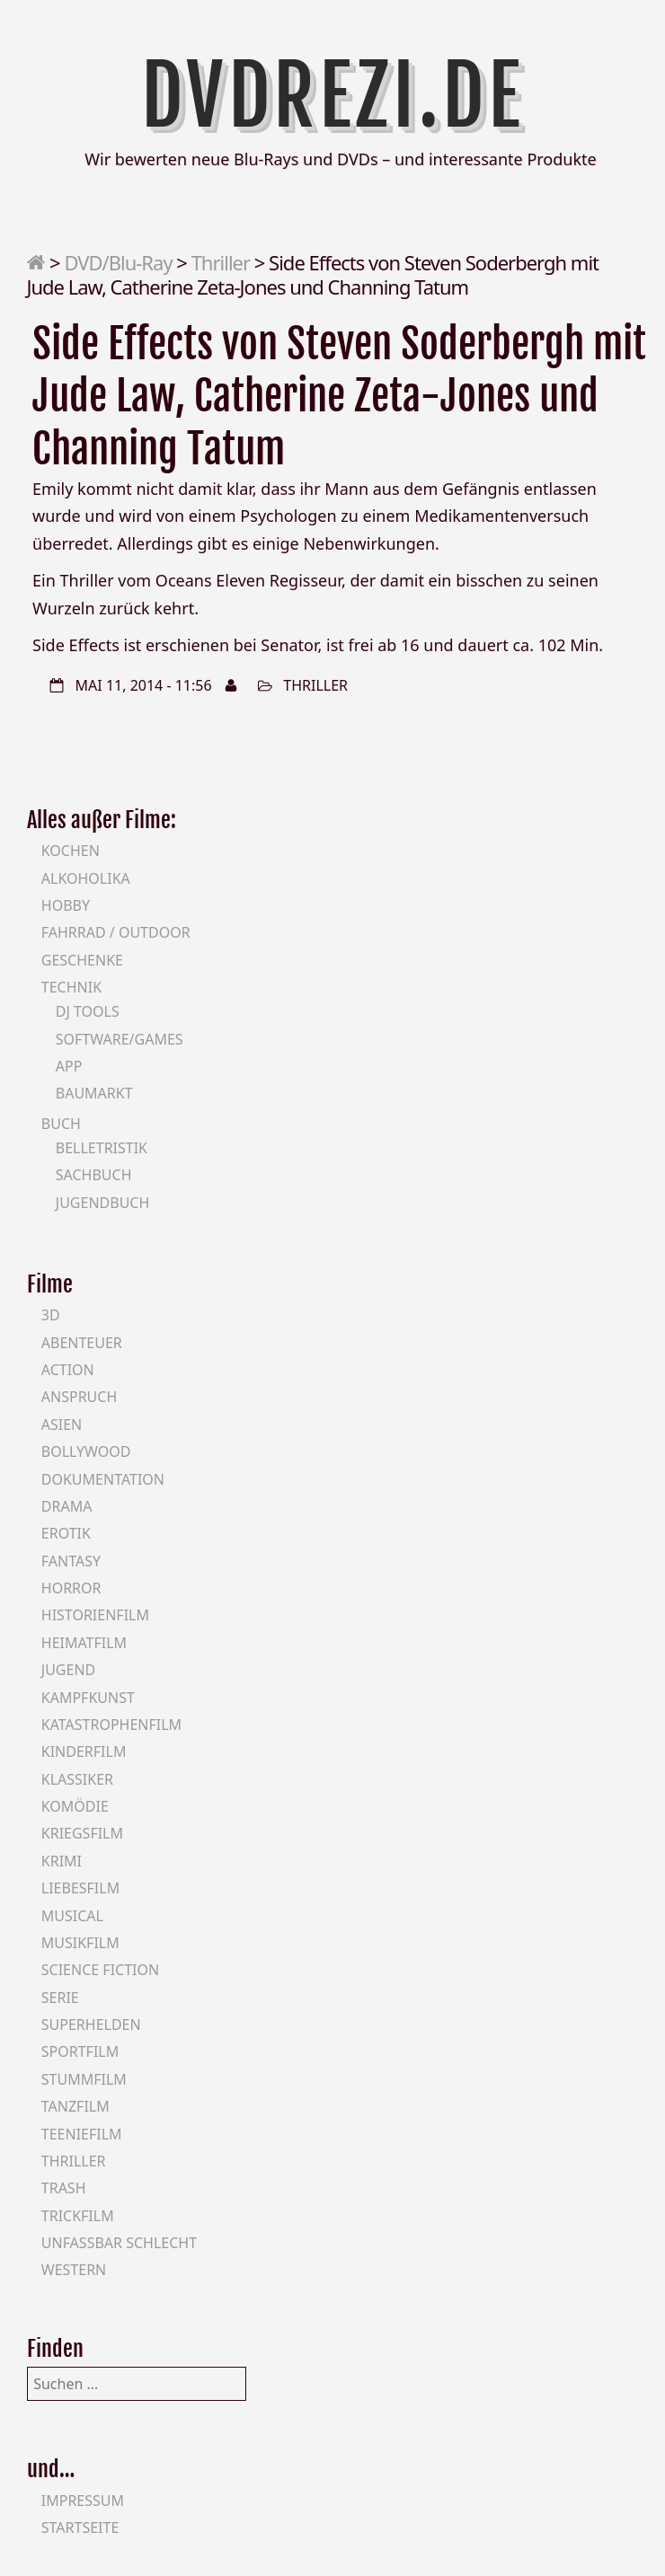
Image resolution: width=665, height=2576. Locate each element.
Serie (60, 1997)
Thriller (220, 262)
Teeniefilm (81, 2134)
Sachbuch (94, 1175)
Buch (61, 1124)
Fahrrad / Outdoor (116, 932)
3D (50, 1315)
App (69, 1066)
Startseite (80, 2527)
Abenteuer (81, 1343)
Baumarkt (94, 1093)
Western (73, 2270)
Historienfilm (95, 1615)
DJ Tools (88, 1011)
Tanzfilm (75, 2106)
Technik (71, 987)
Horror (71, 1588)
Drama (67, 1506)
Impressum (82, 2500)
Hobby (65, 905)
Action (67, 1370)
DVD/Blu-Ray (118, 262)
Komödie (75, 1806)
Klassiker (77, 1779)
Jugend (68, 1670)
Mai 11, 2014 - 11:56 (143, 685)
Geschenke (82, 960)
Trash (63, 2188)
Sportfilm (80, 2051)
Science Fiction (100, 1970)
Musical (72, 1916)
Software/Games (119, 1039)
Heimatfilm (84, 1643)
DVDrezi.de (333, 96)
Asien (62, 1424)
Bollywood (86, 1451)
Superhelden (91, 2024)
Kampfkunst (88, 1697)
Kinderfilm (84, 1751)
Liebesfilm (80, 1888)
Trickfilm (77, 2216)
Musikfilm (80, 1943)
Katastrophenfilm (111, 1724)
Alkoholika (85, 878)
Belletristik (101, 1148)
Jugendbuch (103, 1203)
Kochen (70, 850)
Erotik (66, 1533)
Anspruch (79, 1397)
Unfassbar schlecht (119, 2243)
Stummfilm (84, 2079)
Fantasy (71, 1561)
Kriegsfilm (82, 1833)
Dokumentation (102, 1479)
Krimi (61, 1861)
